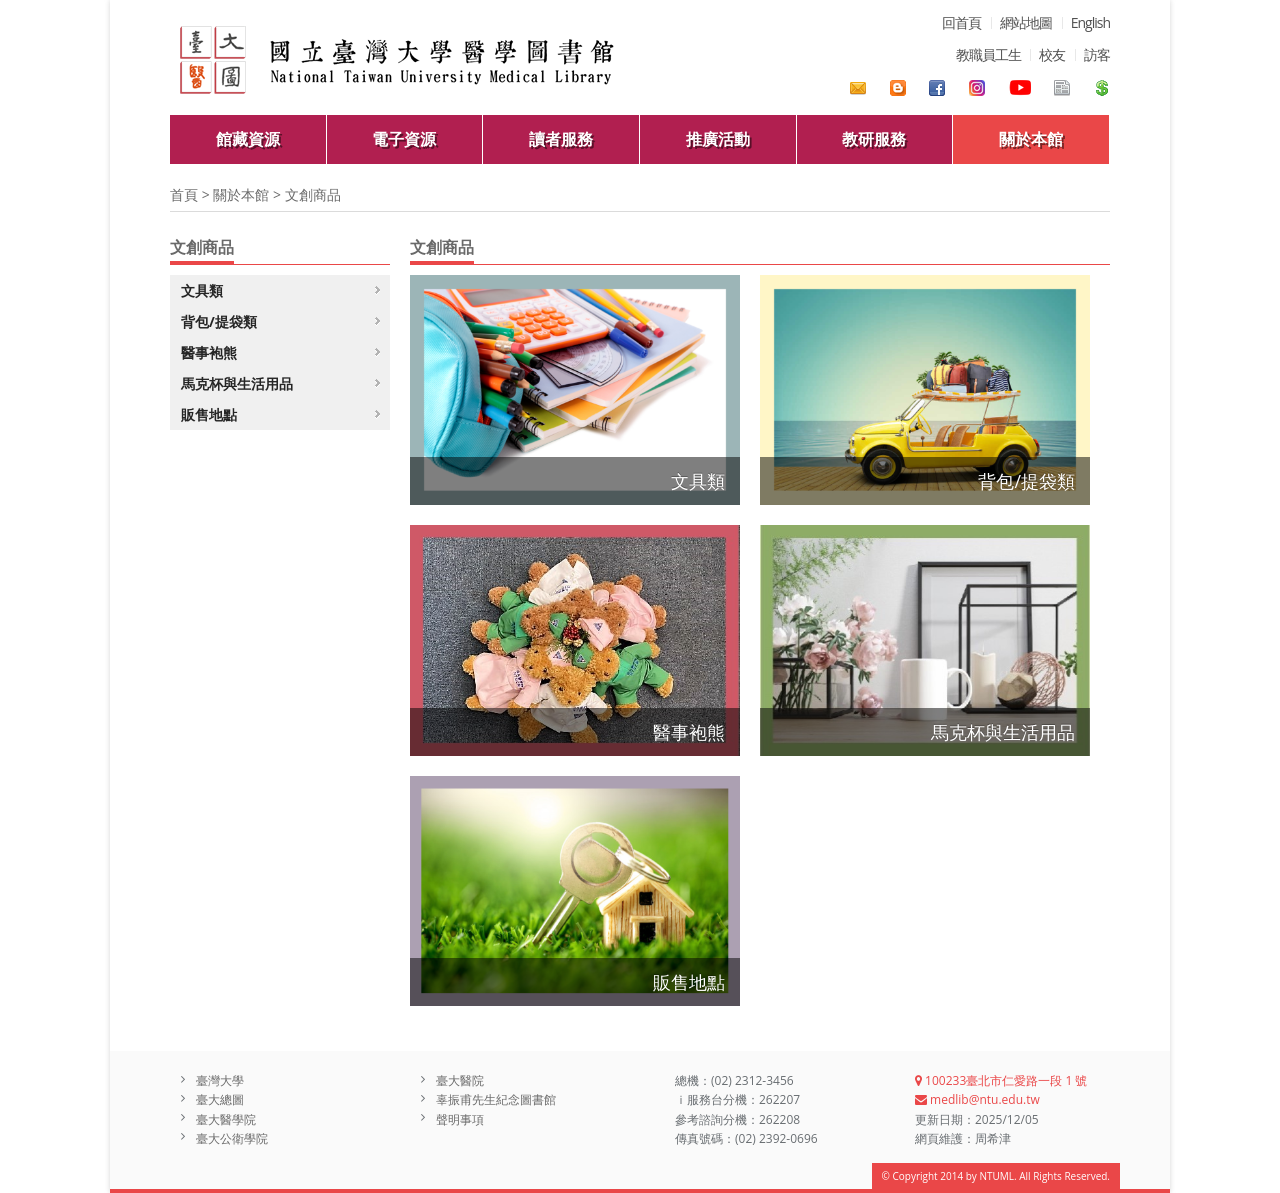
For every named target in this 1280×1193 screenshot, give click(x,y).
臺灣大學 (220, 1080)
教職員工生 (988, 54)
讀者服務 (561, 139)
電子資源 (404, 139)
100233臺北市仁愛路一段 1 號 (1001, 1080)
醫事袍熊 (689, 732)
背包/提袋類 (1026, 481)
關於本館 (1031, 139)
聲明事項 (460, 1119)
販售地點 (689, 982)
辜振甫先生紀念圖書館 (496, 1099)
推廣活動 (718, 139)
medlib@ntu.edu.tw (977, 1099)
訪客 (1097, 54)
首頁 (184, 194)
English (1090, 22)
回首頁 (961, 22)
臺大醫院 (460, 1080)
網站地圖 (1026, 22)
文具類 (698, 481)
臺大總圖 (220, 1099)
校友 (1052, 54)
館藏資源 (248, 139)
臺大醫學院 (226, 1119)
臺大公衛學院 (232, 1138)
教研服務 (874, 139)
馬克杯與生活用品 (1003, 732)
